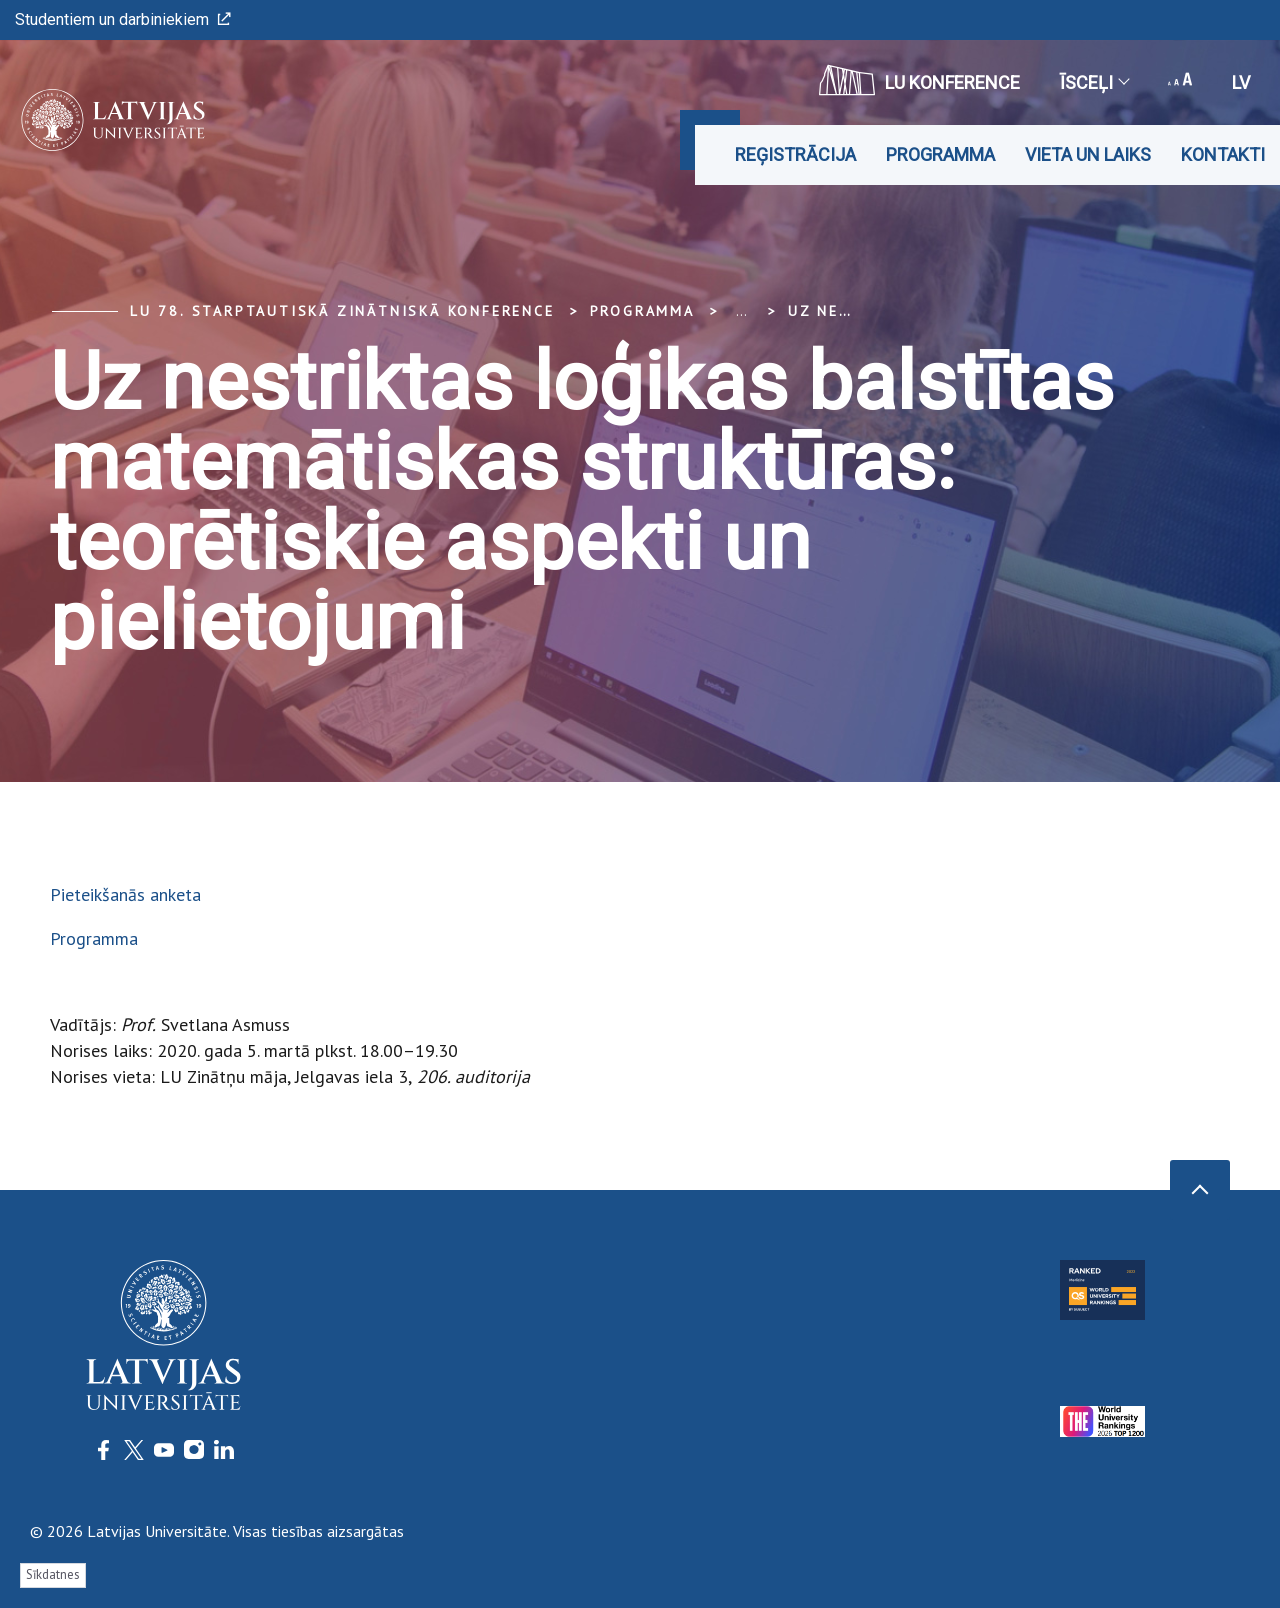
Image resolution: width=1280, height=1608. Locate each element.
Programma (940, 154)
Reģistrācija (795, 154)
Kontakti (1223, 154)
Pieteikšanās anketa (125, 894)
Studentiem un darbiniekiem (123, 19)
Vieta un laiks (1088, 154)
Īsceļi (1094, 82)
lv (1241, 82)
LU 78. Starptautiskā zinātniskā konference (342, 311)
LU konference (919, 80)
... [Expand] (741, 311)
